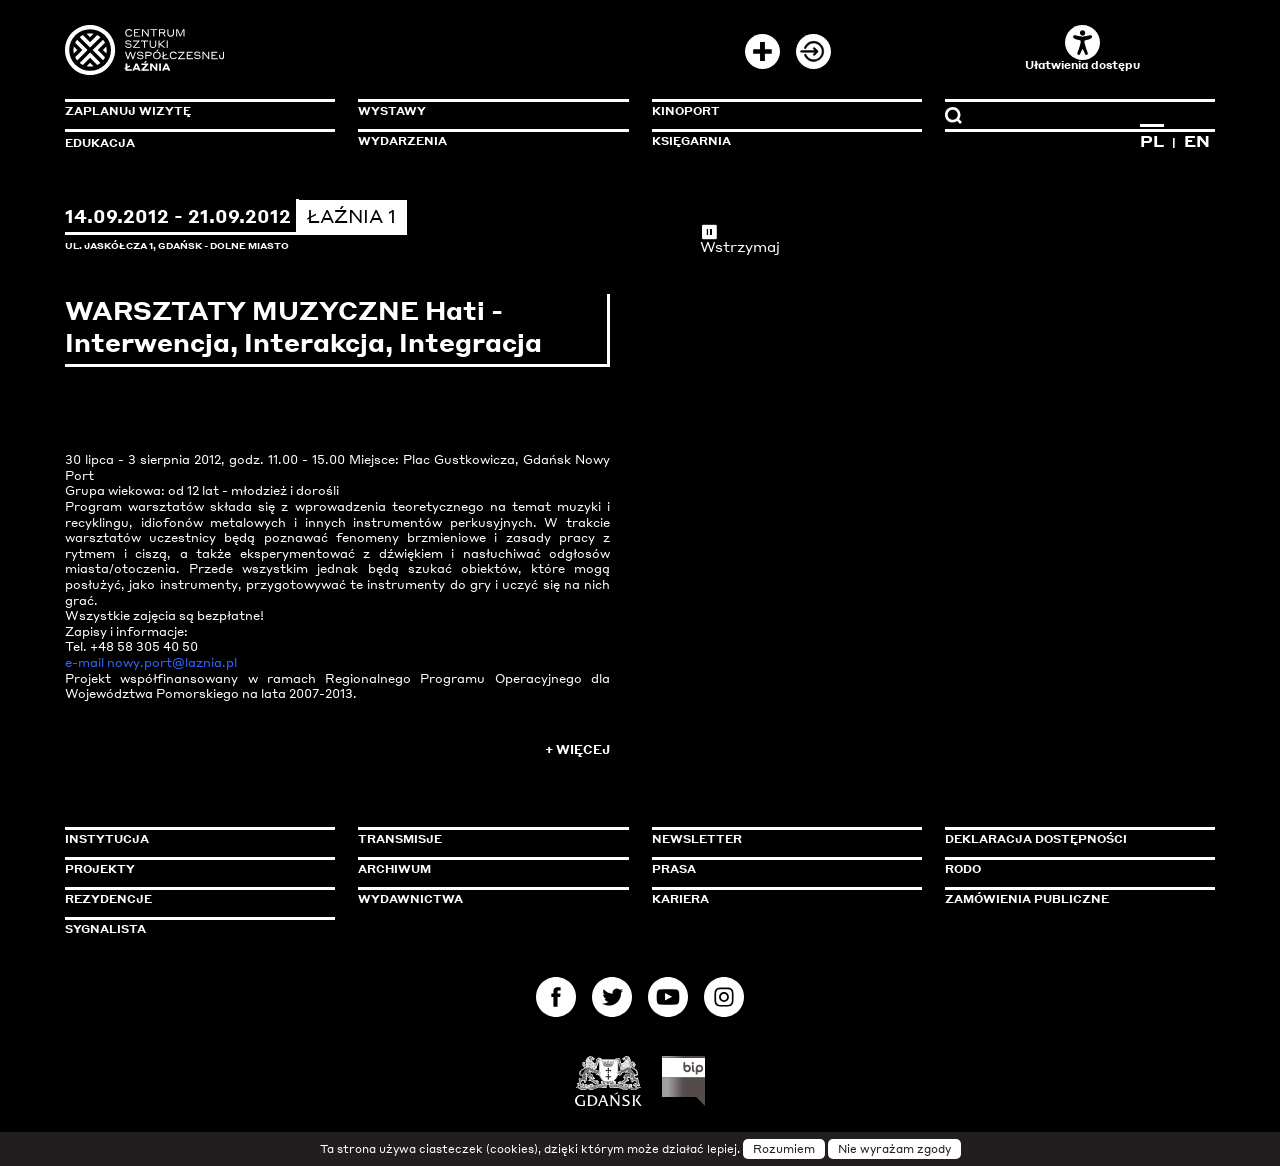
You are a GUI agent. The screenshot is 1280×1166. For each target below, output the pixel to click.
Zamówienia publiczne (1072, 899)
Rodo (963, 869)
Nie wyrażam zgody (894, 1149)
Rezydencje (108, 899)
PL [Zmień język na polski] (1152, 141)
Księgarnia (691, 141)
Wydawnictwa (410, 899)
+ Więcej (577, 749)
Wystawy (392, 111)
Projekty (100, 869)
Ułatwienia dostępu (1082, 48)
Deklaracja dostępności (1036, 839)
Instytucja (107, 839)
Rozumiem (784, 1149)
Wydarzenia (402, 141)
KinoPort (686, 111)
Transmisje (485, 839)
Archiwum (394, 869)
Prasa (674, 869)
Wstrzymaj (740, 239)
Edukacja (100, 143)
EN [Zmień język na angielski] (1197, 141)
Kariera (680, 899)
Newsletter (697, 839)
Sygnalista (105, 929)
